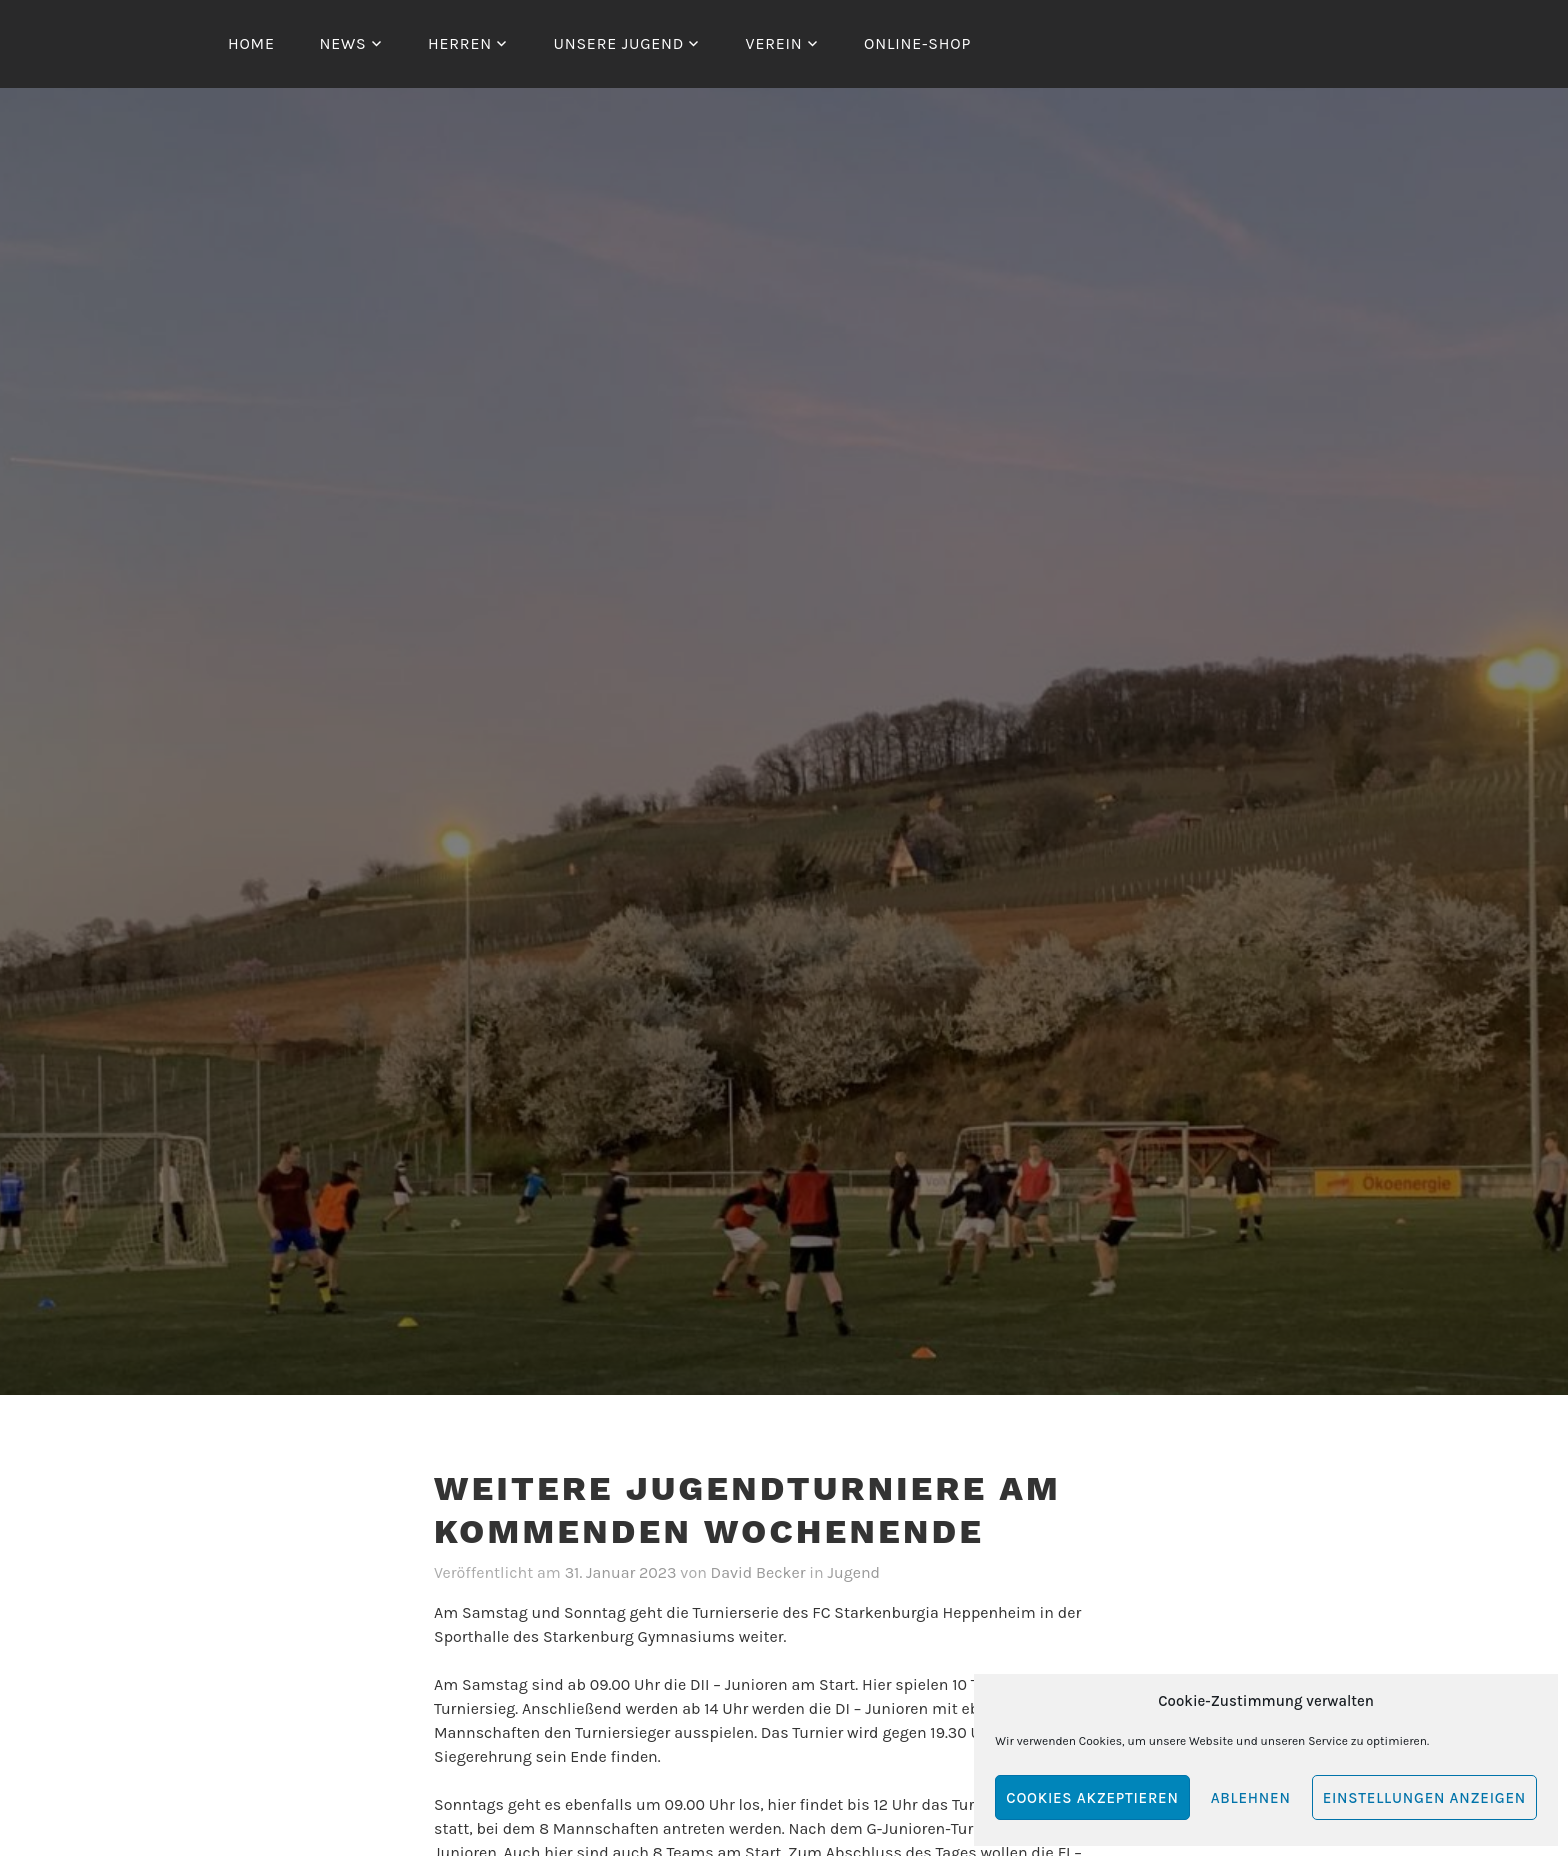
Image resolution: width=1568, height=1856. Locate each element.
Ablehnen (1251, 1798)
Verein (774, 43)
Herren (460, 43)
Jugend (854, 1572)
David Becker (758, 1572)
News (342, 43)
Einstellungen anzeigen (1424, 1798)
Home (251, 43)
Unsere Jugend (618, 43)
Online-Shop (917, 43)
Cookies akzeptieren (1092, 1798)
